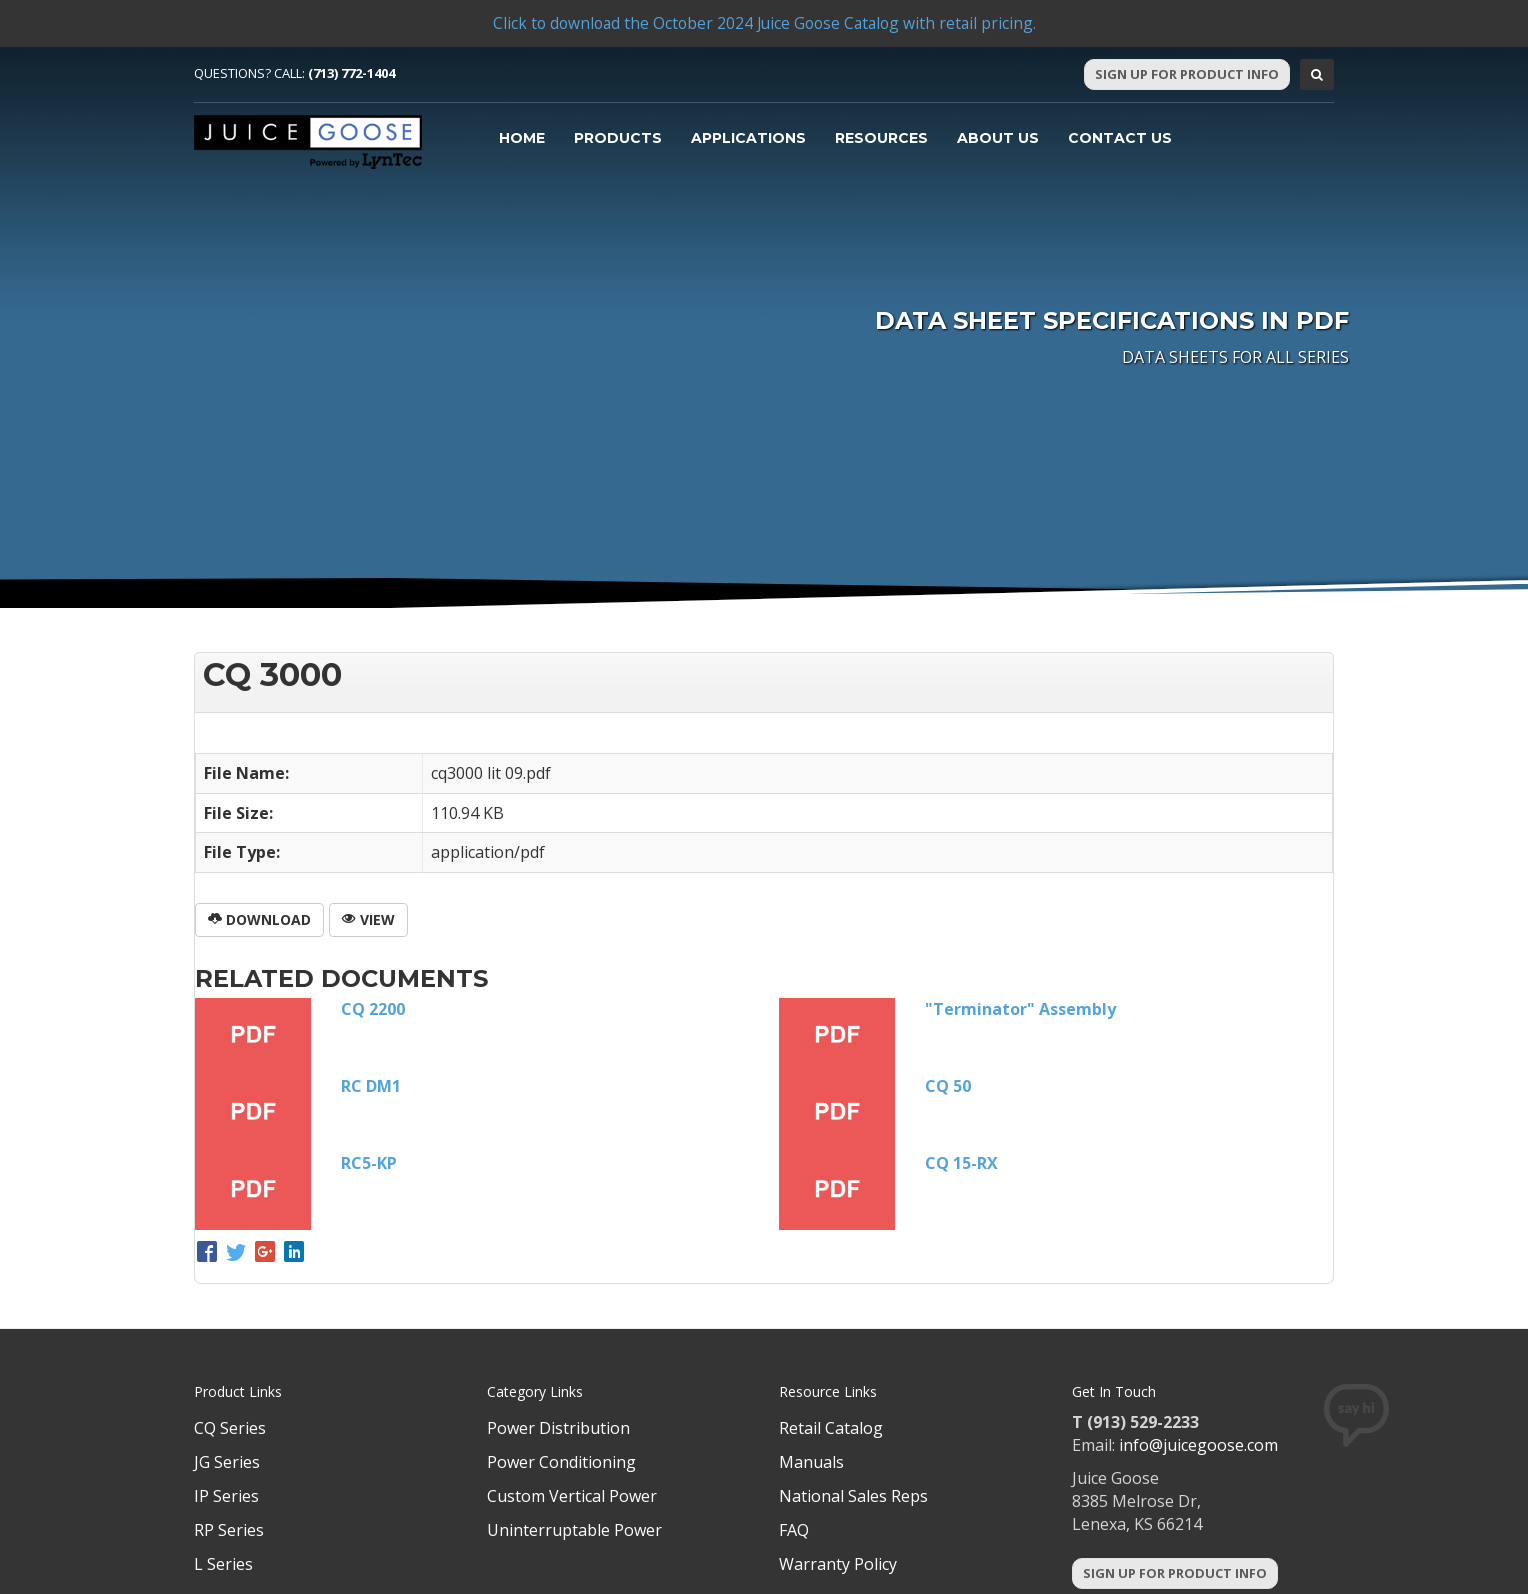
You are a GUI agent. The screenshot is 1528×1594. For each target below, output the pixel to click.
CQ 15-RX (961, 1163)
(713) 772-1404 (351, 73)
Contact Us (1120, 138)
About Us (998, 138)
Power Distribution (558, 1428)
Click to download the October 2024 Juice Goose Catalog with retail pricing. (764, 23)
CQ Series (230, 1428)
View (368, 919)
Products (618, 138)
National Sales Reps (853, 1496)
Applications (748, 138)
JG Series (227, 1462)
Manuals (811, 1462)
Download (259, 919)
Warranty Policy (838, 1564)
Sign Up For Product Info (1187, 74)
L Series (223, 1564)
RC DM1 (371, 1086)
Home (522, 138)
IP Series (226, 1496)
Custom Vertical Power (572, 1496)
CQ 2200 (373, 1009)
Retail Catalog (831, 1428)
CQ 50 (948, 1086)
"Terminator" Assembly (1020, 1009)
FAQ (794, 1530)
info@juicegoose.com (1198, 1445)
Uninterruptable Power (574, 1530)
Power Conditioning (561, 1462)
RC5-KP (369, 1163)
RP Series (229, 1530)
